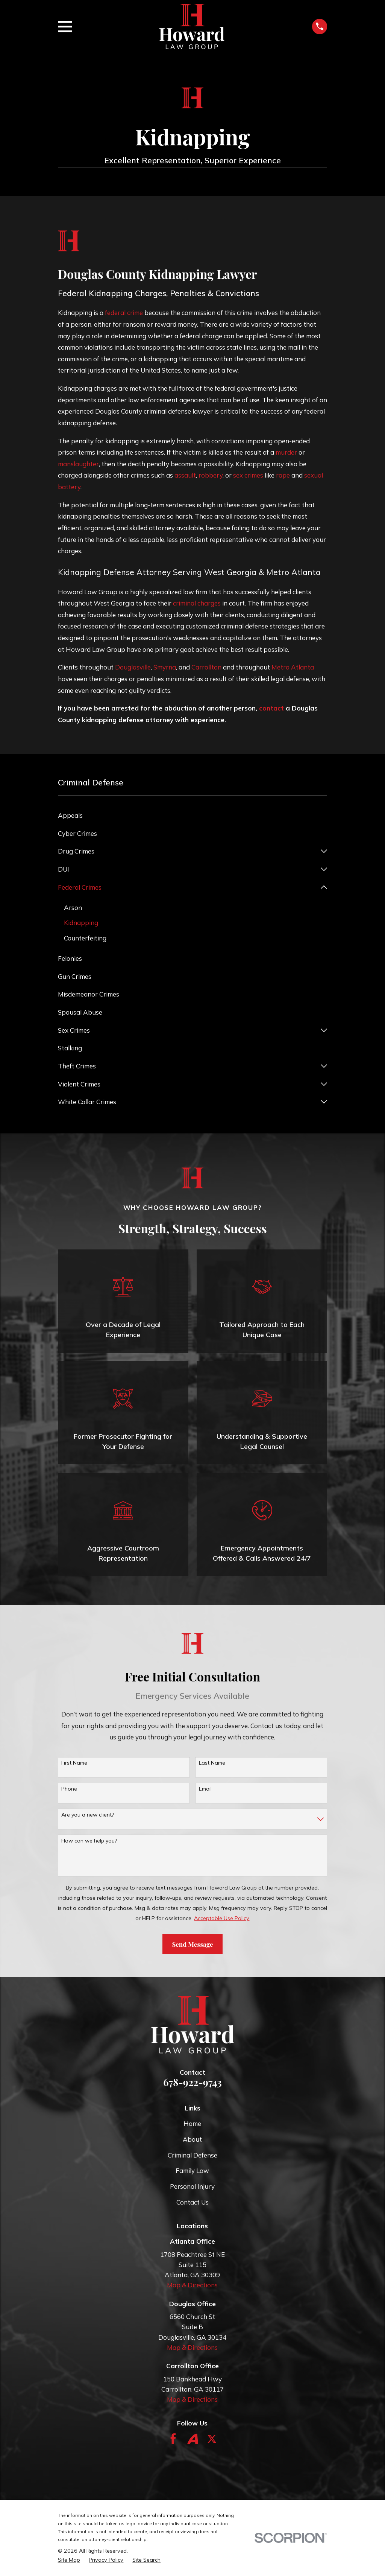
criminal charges (197, 603)
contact (271, 708)
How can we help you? (89, 1841)
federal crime (124, 312)
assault (185, 475)
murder (286, 452)
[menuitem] (192, 815)
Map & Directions (192, 2285)
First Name (74, 1763)
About (192, 2140)
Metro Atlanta (292, 667)
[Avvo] (192, 2439)
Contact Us (192, 2202)
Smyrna (164, 667)
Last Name (212, 1763)
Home (192, 2124)
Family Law (192, 2171)
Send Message (192, 1944)
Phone (69, 1789)
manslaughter (78, 464)
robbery (211, 475)
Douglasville (133, 667)
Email (205, 1789)
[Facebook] (173, 2439)
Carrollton (206, 667)
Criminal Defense (192, 2155)
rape (283, 475)
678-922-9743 (192, 2081)
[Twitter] (211, 2439)
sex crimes (248, 475)
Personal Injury (192, 2187)
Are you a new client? (87, 1815)
